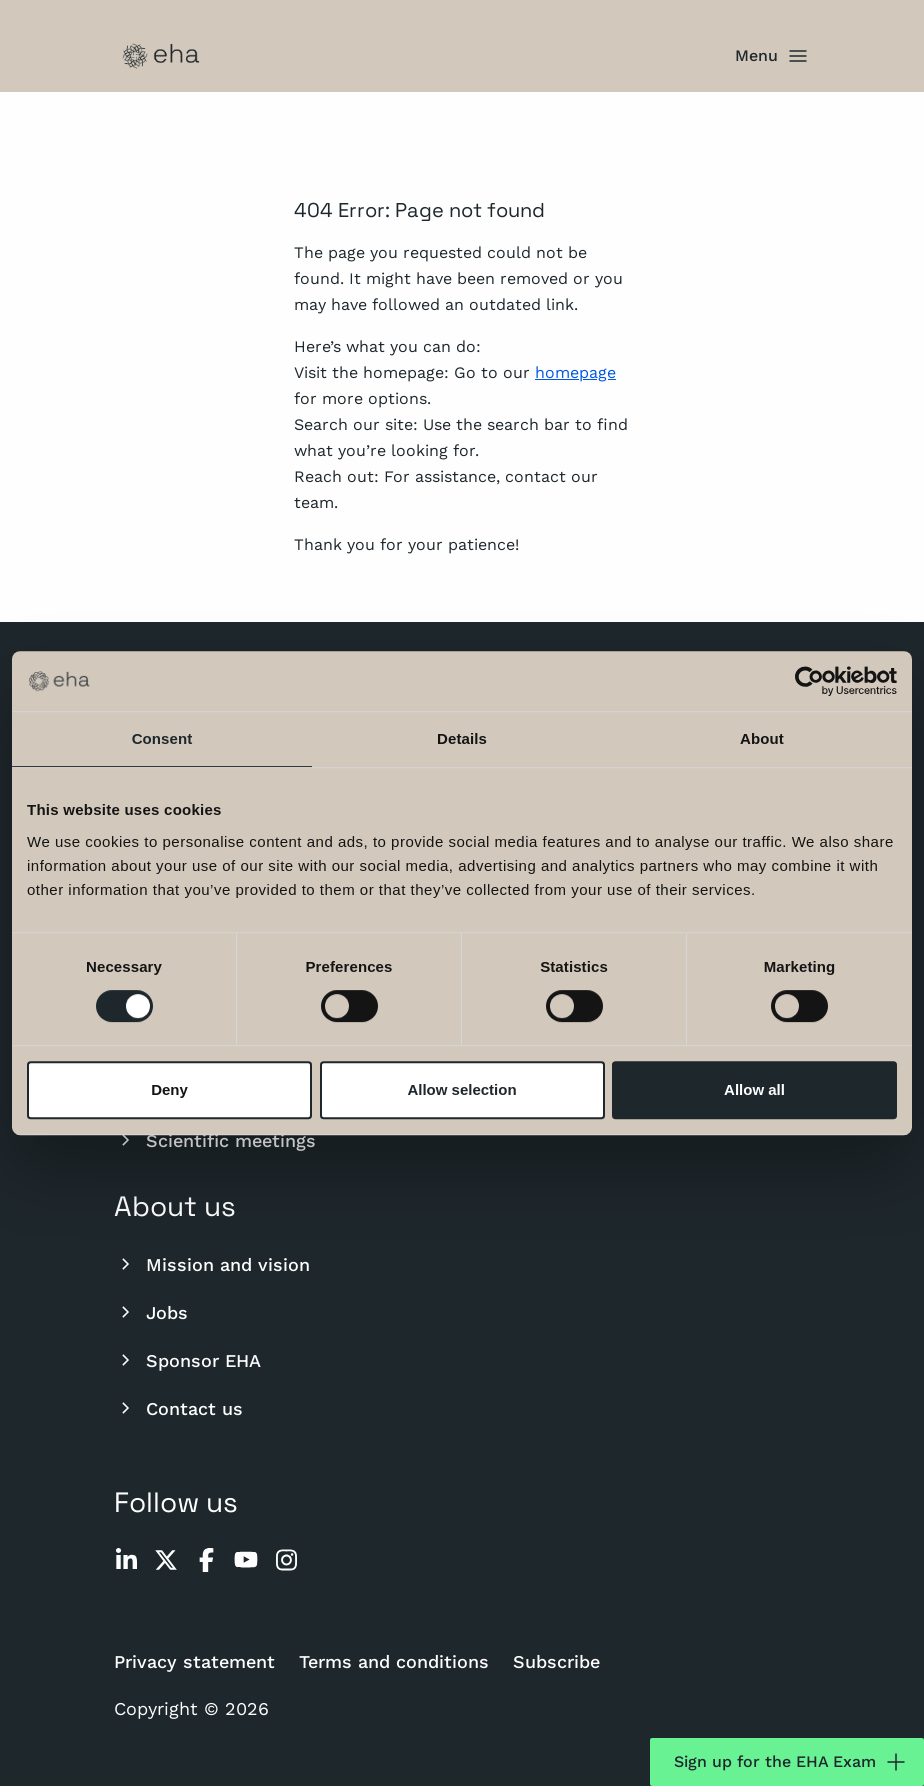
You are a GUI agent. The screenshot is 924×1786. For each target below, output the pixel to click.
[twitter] (166, 1560)
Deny (169, 1089)
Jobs (151, 1312)
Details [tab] (462, 738)
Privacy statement (194, 1661)
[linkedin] (126, 1560)
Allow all (754, 1089)
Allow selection (461, 1089)
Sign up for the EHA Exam (791, 1762)
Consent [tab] (162, 738)
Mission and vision (212, 1264)
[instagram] (286, 1560)
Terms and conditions (394, 1661)
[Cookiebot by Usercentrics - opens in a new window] (809, 681)
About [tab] (762, 738)
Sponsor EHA (187, 1360)
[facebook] (206, 1560)
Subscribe (556, 1661)
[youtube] (246, 1560)
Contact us (178, 1408)
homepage (575, 372)
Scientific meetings (215, 1140)
